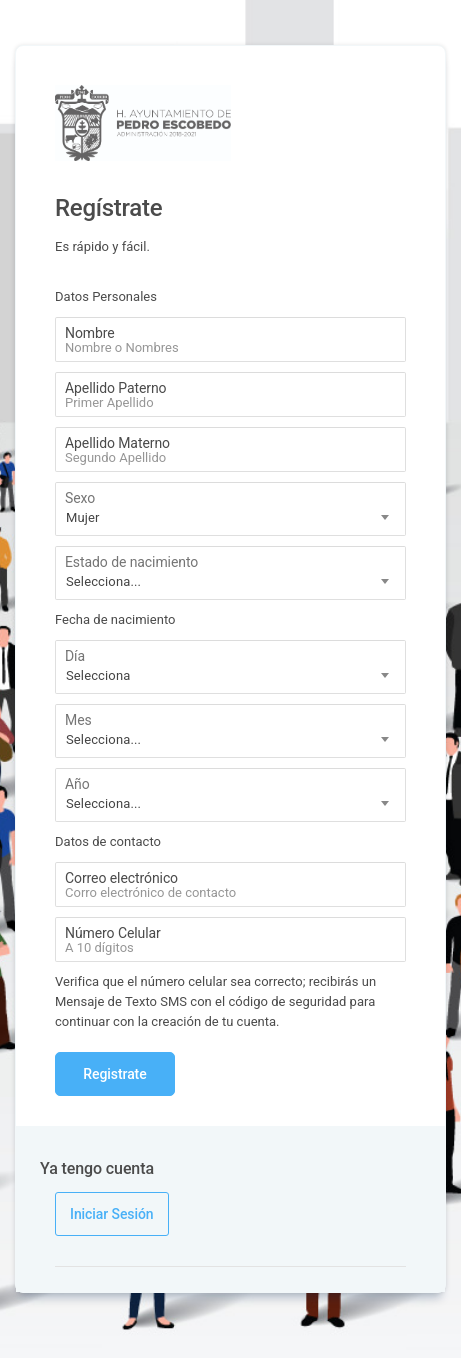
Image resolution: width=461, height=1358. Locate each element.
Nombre (90, 333)
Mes (78, 720)
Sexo (80, 498)
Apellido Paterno (115, 388)
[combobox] (230, 509)
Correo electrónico (121, 878)
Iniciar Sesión (112, 1214)
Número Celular (113, 933)
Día (75, 656)
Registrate (114, 1074)
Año (77, 784)
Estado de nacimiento (131, 562)
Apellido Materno (117, 443)
